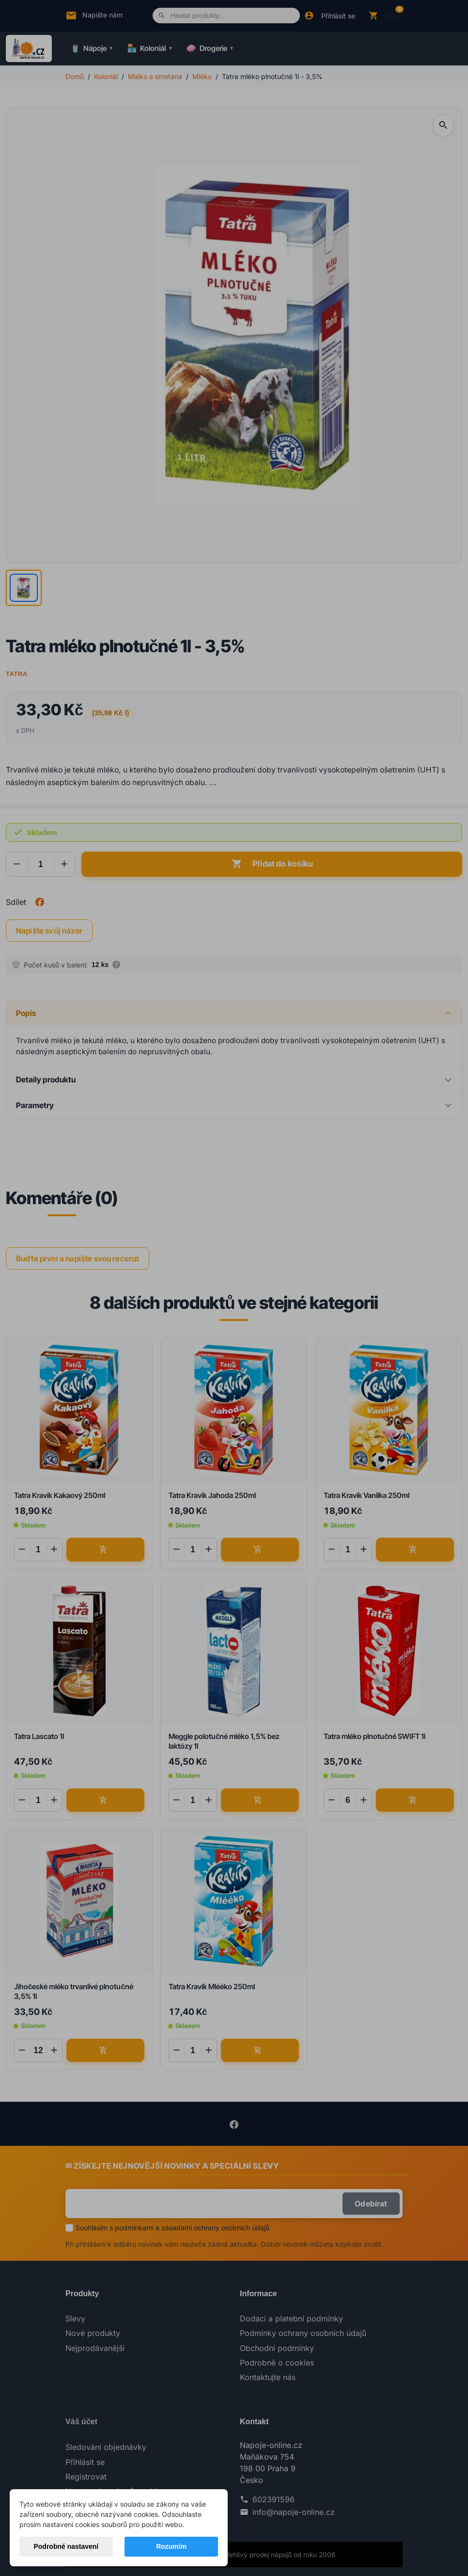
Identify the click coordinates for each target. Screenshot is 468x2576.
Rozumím (171, 2546)
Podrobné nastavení (65, 2546)
